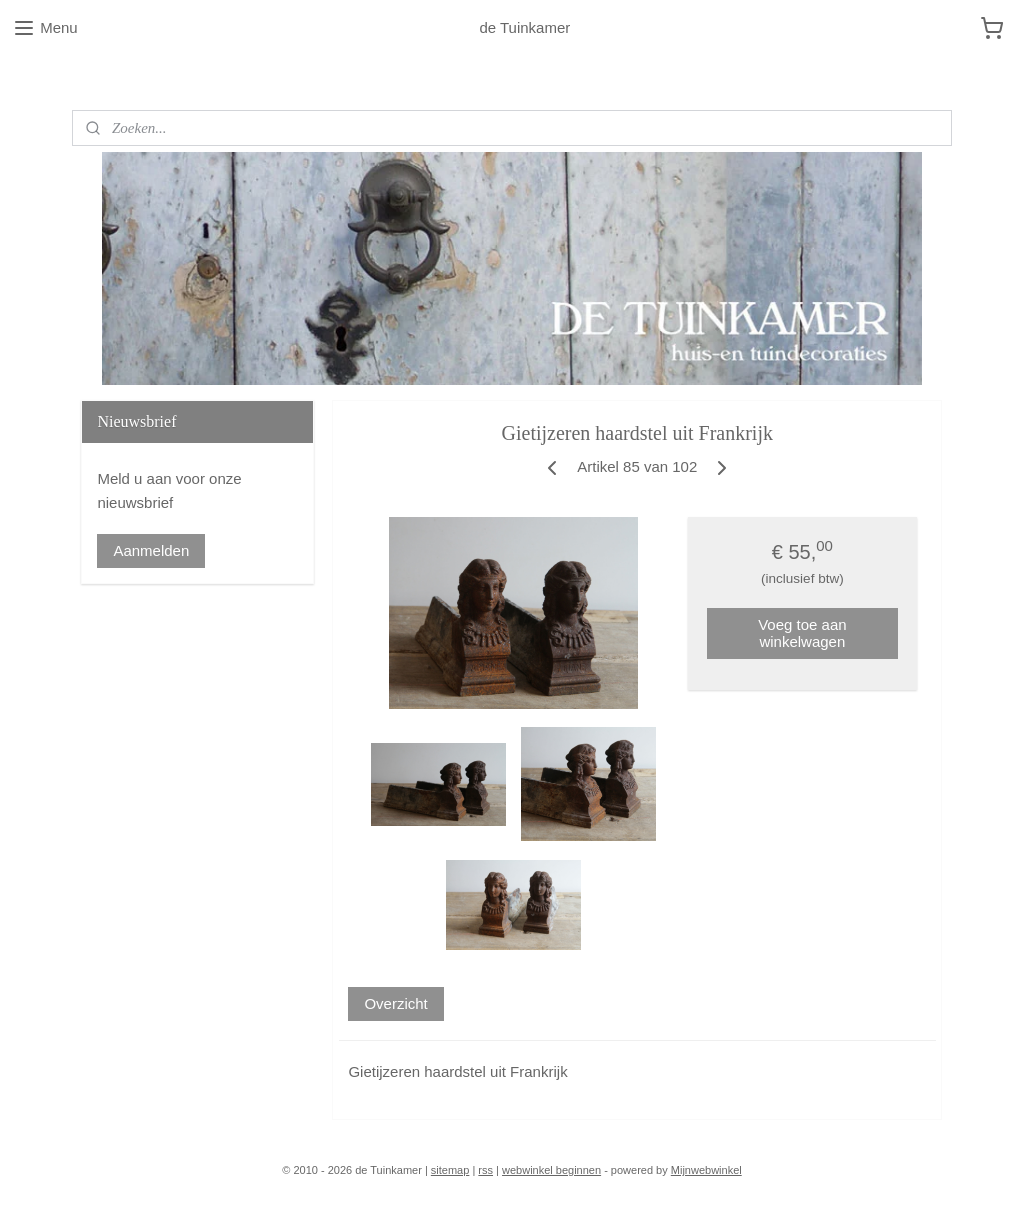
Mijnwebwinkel (706, 1170)
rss (485, 1170)
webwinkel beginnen (551, 1170)
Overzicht (396, 1003)
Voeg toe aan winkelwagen (803, 633)
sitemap (450, 1170)
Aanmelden (151, 550)
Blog (87, 79)
